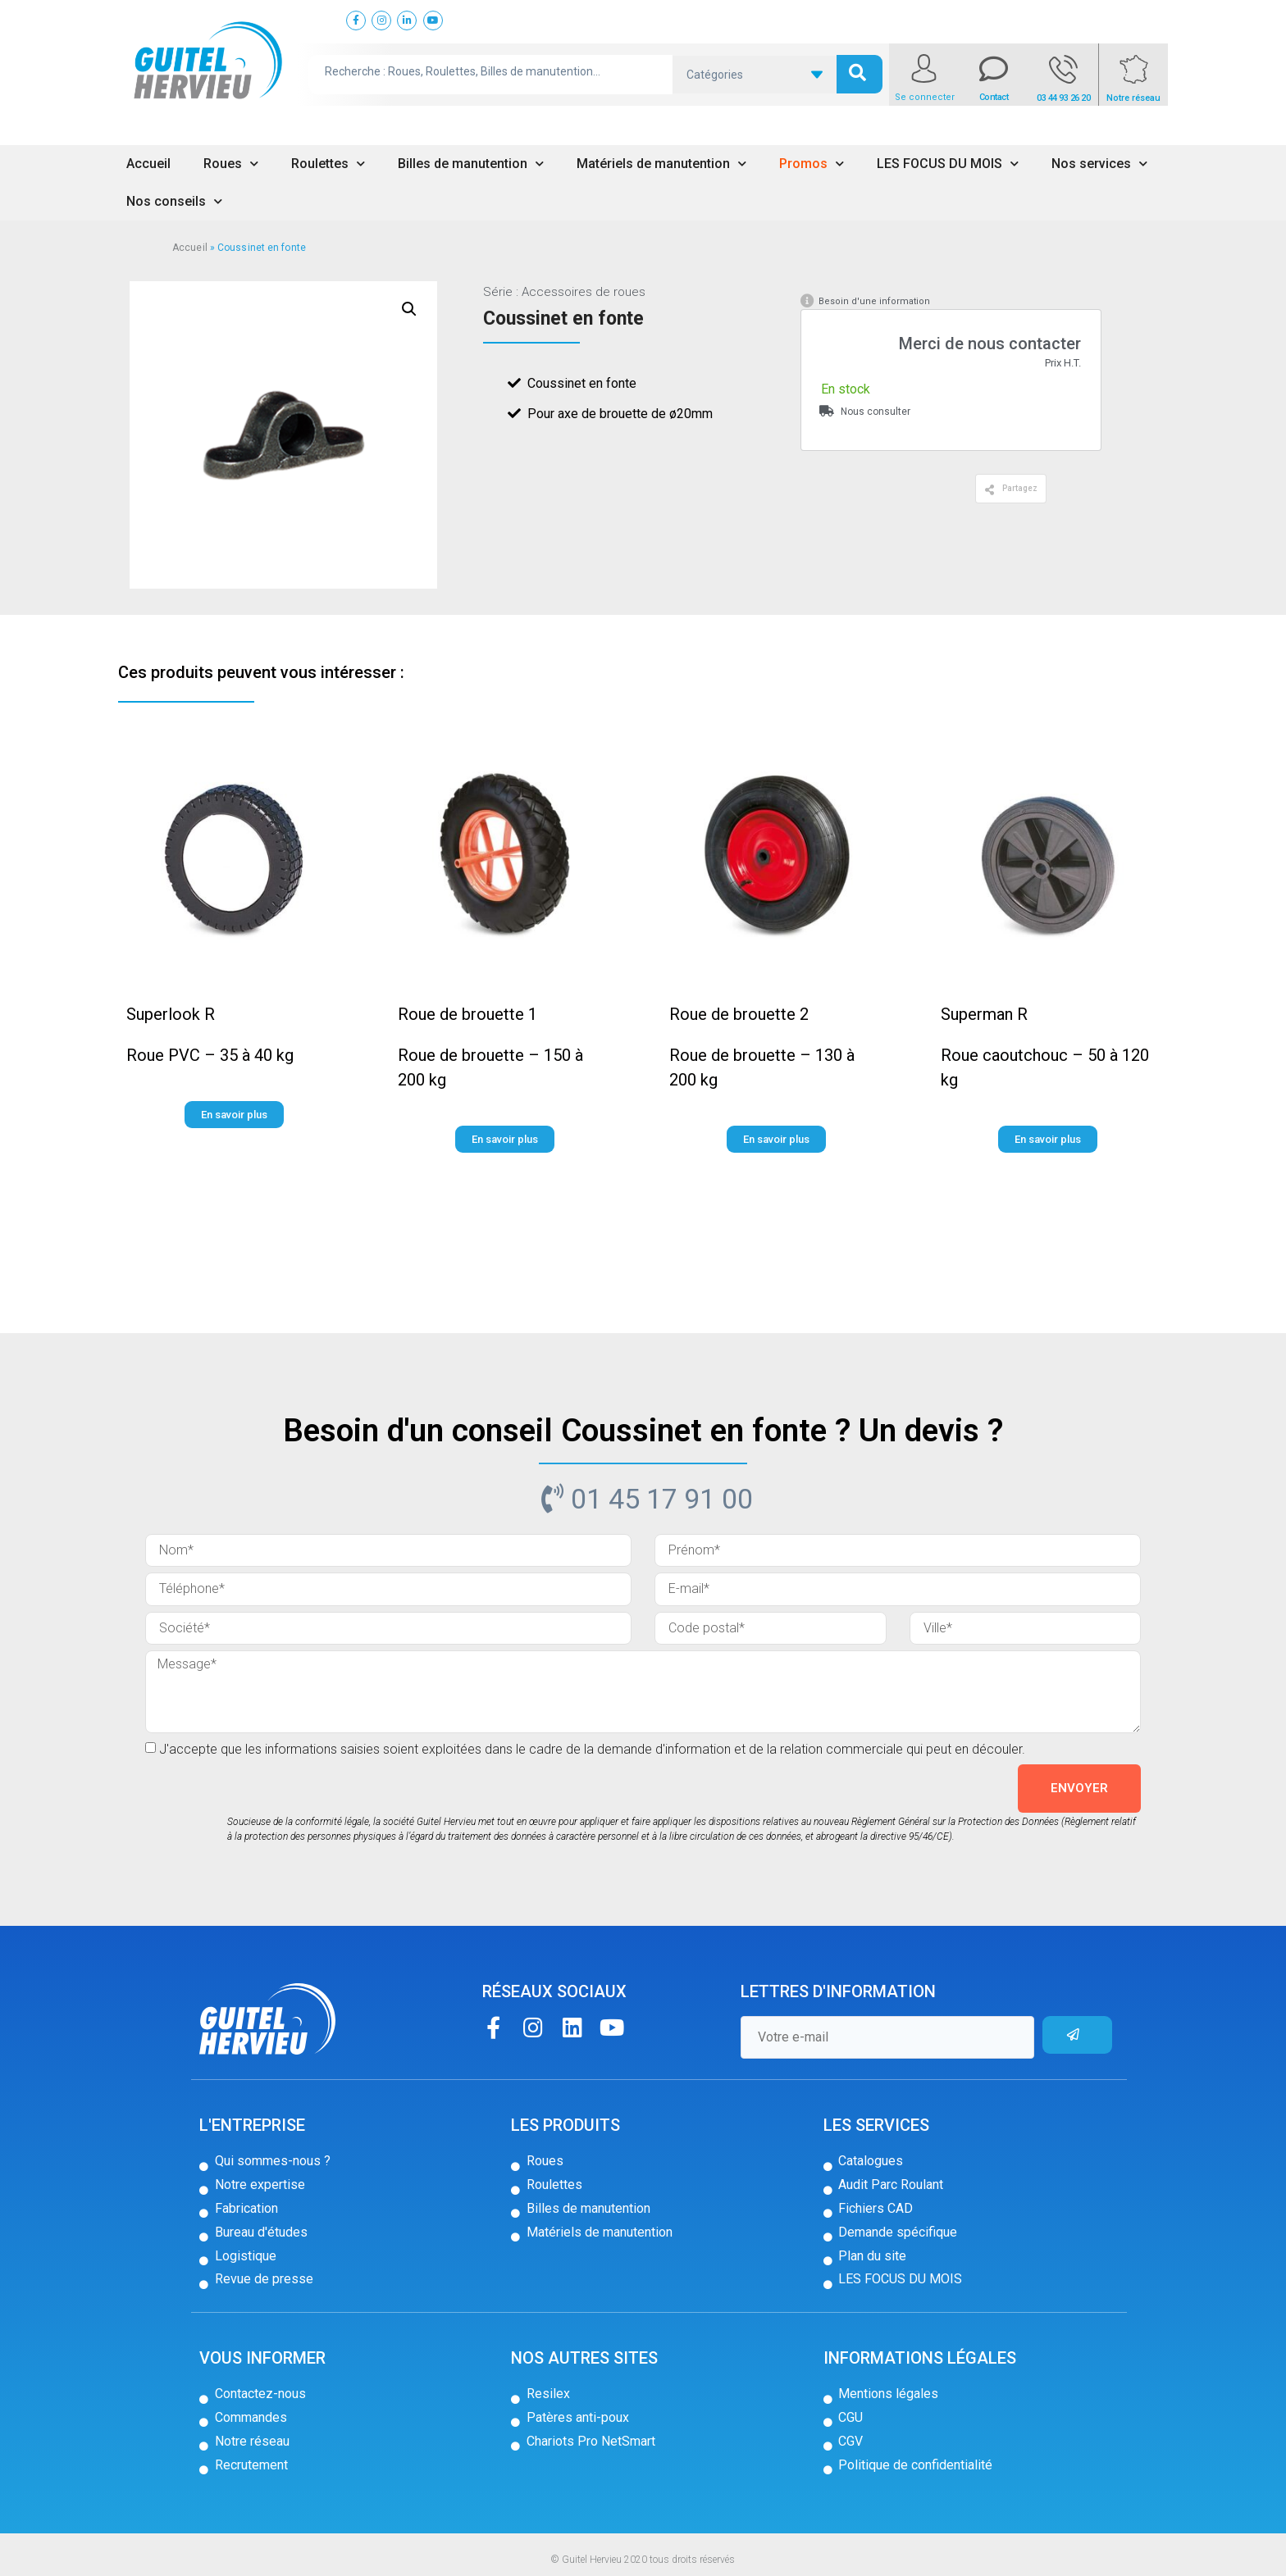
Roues (230, 163)
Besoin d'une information (874, 301)
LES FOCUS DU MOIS (948, 163)
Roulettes (328, 163)
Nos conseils (174, 201)
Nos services (1099, 163)
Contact (994, 97)
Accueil (148, 163)
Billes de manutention (471, 163)
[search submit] (859, 74)
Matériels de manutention (661, 163)
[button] (1011, 488)
